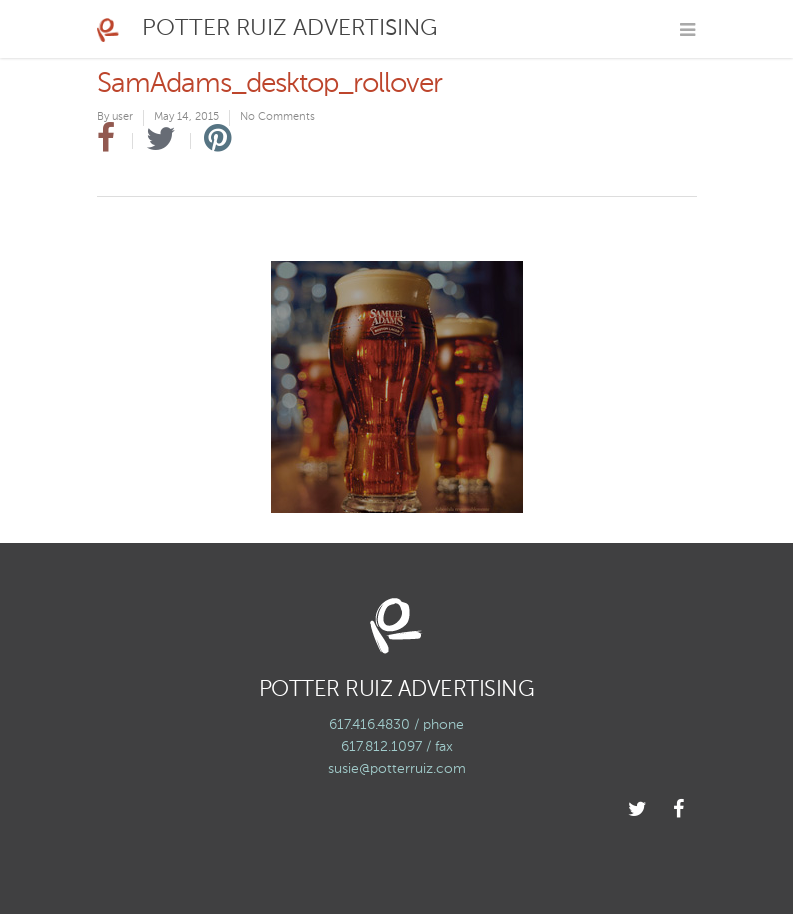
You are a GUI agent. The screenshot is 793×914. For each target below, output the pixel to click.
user (122, 117)
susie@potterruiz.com (397, 769)
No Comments (277, 117)
